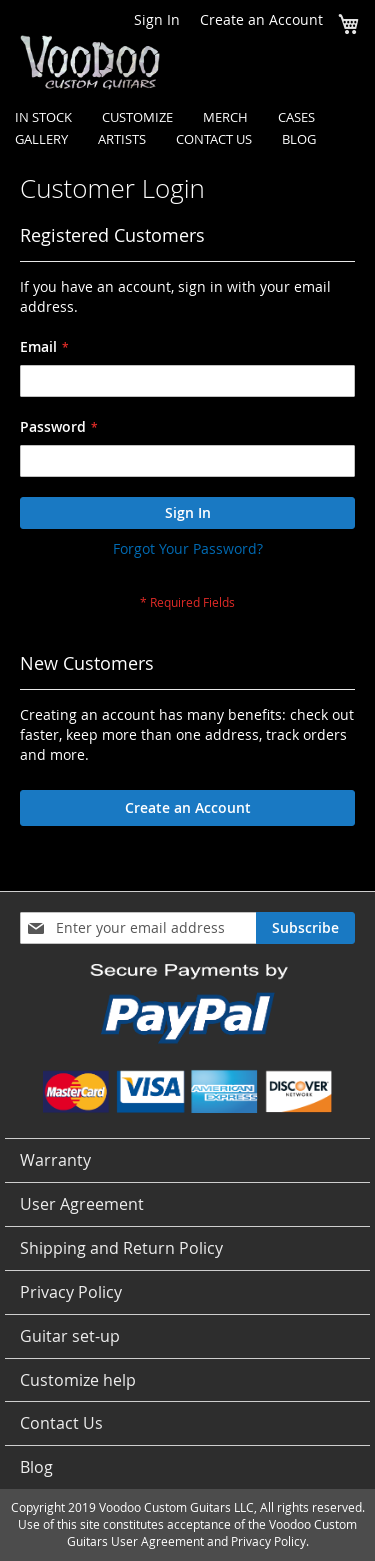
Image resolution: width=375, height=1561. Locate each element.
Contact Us (61, 1423)
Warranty (55, 1160)
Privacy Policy (71, 1292)
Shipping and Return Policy (121, 1248)
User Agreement (82, 1204)
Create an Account (261, 19)
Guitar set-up (70, 1336)
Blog (36, 1467)
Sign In (157, 19)
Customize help (78, 1380)
